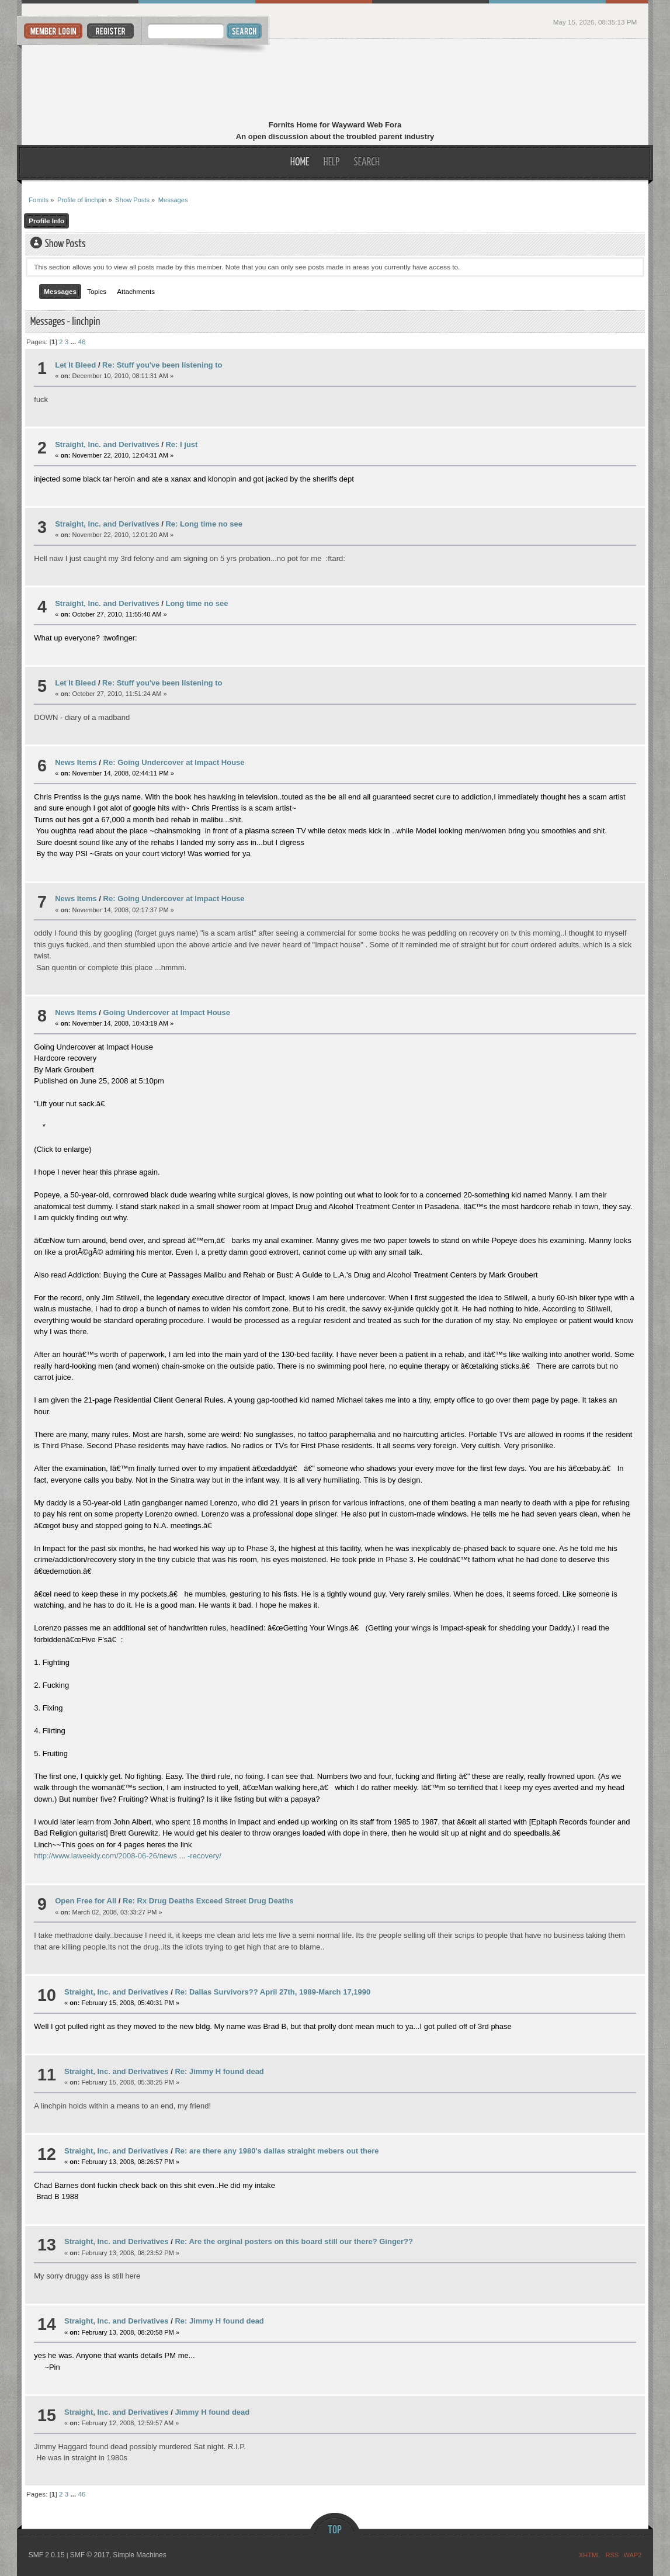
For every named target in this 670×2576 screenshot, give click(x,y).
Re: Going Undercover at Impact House (174, 762)
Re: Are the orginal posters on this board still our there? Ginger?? (294, 2241)
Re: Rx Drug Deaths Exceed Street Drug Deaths (208, 1900)
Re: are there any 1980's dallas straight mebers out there (277, 2150)
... (74, 341)
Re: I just (181, 444)
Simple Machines (139, 2555)
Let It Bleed (75, 365)
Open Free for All (85, 1900)
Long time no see (196, 603)
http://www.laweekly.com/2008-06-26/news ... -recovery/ (127, 1855)
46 (81, 341)
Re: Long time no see (203, 524)
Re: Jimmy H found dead (219, 2071)
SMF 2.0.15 (47, 2555)
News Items (76, 762)
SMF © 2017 (90, 2555)
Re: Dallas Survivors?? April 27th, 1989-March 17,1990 (272, 1992)
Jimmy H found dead (212, 2412)
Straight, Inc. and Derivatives (107, 444)
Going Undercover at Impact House (166, 1012)
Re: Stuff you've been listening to (162, 365)
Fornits (335, 80)
